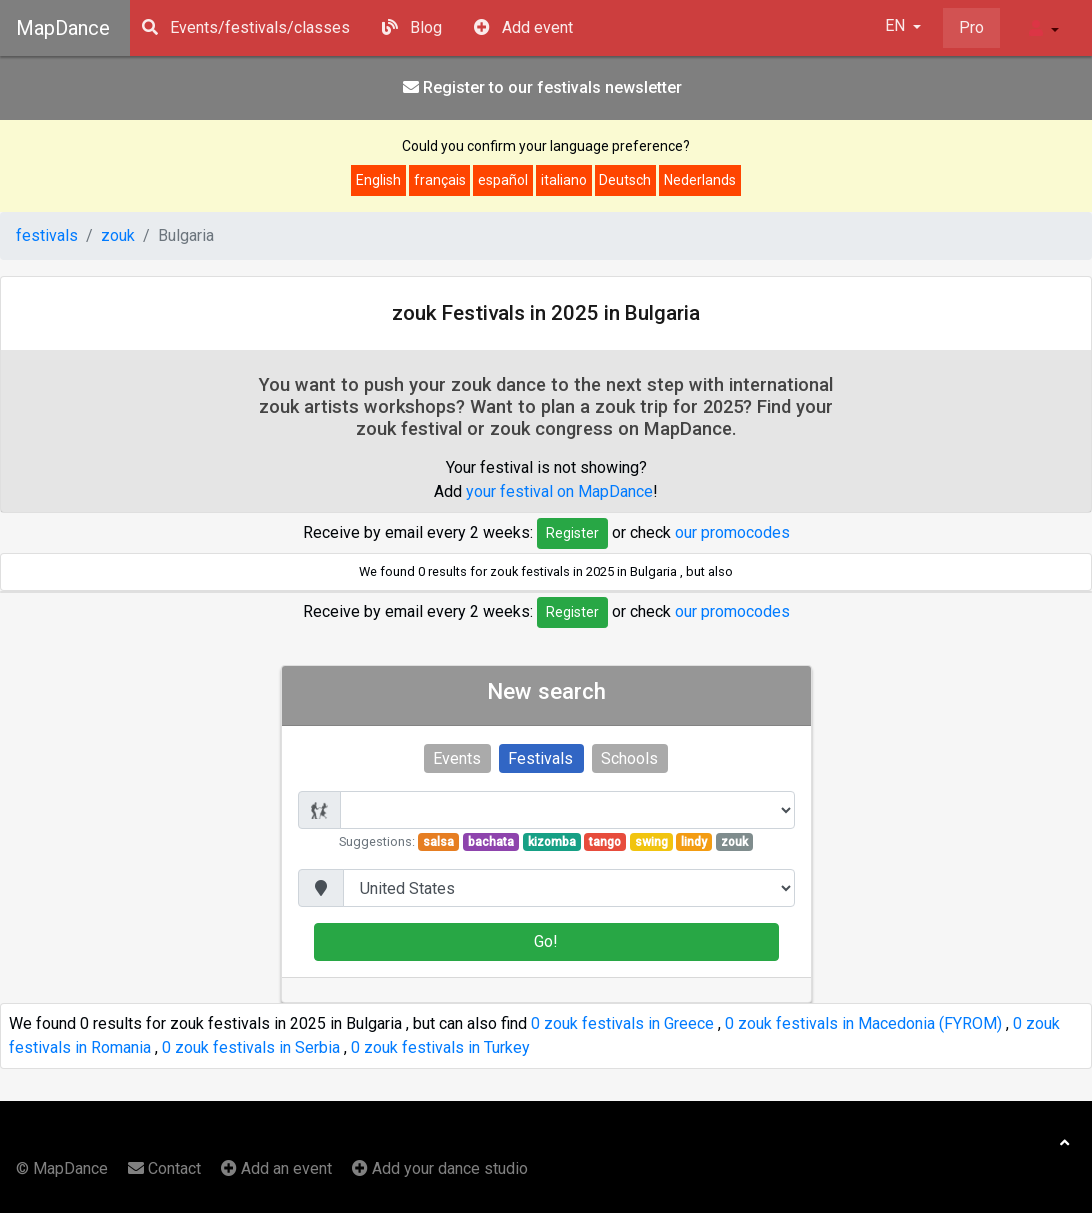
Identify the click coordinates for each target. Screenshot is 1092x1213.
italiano (564, 180)
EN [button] (897, 25)
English (378, 180)
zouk (118, 235)
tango (605, 842)
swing (651, 842)
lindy (694, 842)
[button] (1044, 28)
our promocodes (732, 531)
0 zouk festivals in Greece (622, 1023)
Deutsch (625, 180)
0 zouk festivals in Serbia (251, 1047)
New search (546, 691)
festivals (47, 235)
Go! (546, 941)
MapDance (63, 28)
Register (572, 533)
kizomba (551, 842)
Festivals (540, 758)
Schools (629, 758)
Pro (971, 27)
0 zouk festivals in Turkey (440, 1047)
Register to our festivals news (542, 87)
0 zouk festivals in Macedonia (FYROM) (863, 1023)
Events (457, 758)
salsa (438, 842)
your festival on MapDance (559, 491)
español (503, 180)
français (440, 180)
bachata (491, 842)
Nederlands (700, 180)
